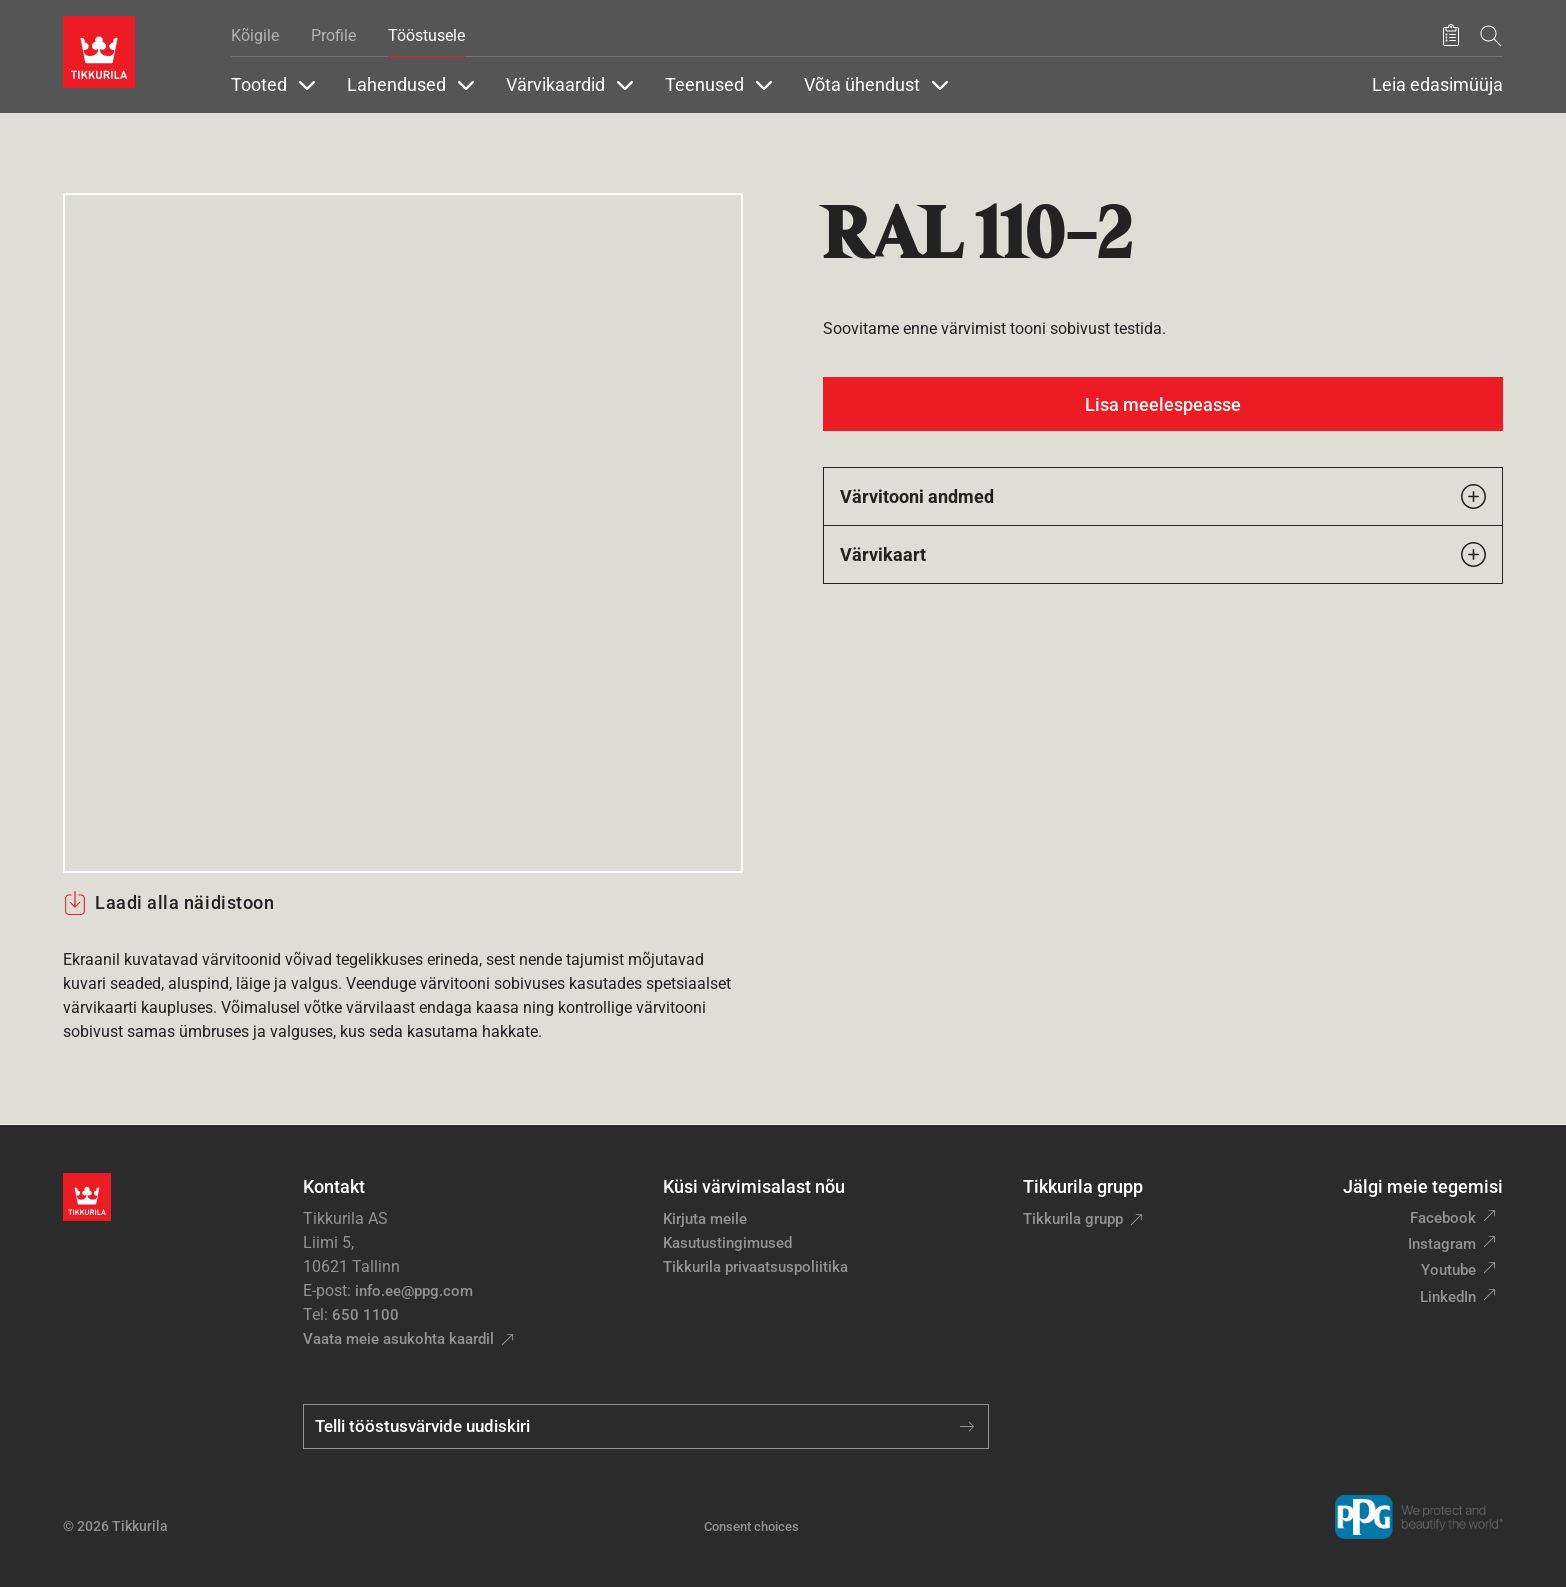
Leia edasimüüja (1437, 85)
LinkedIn (1448, 1297)
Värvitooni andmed (1163, 496)
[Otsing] (1491, 35)
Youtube (1448, 1270)
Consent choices (751, 1526)
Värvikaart (1163, 554)
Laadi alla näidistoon (168, 903)
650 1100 (365, 1315)
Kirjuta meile (705, 1219)
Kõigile (255, 35)
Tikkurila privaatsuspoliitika (755, 1267)
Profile (333, 35)
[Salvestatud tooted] (1451, 36)
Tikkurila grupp (1073, 1219)
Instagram (1442, 1244)
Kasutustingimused (727, 1243)
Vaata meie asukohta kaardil (398, 1339)
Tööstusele (426, 35)
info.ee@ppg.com (414, 1291)
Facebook (1443, 1218)
